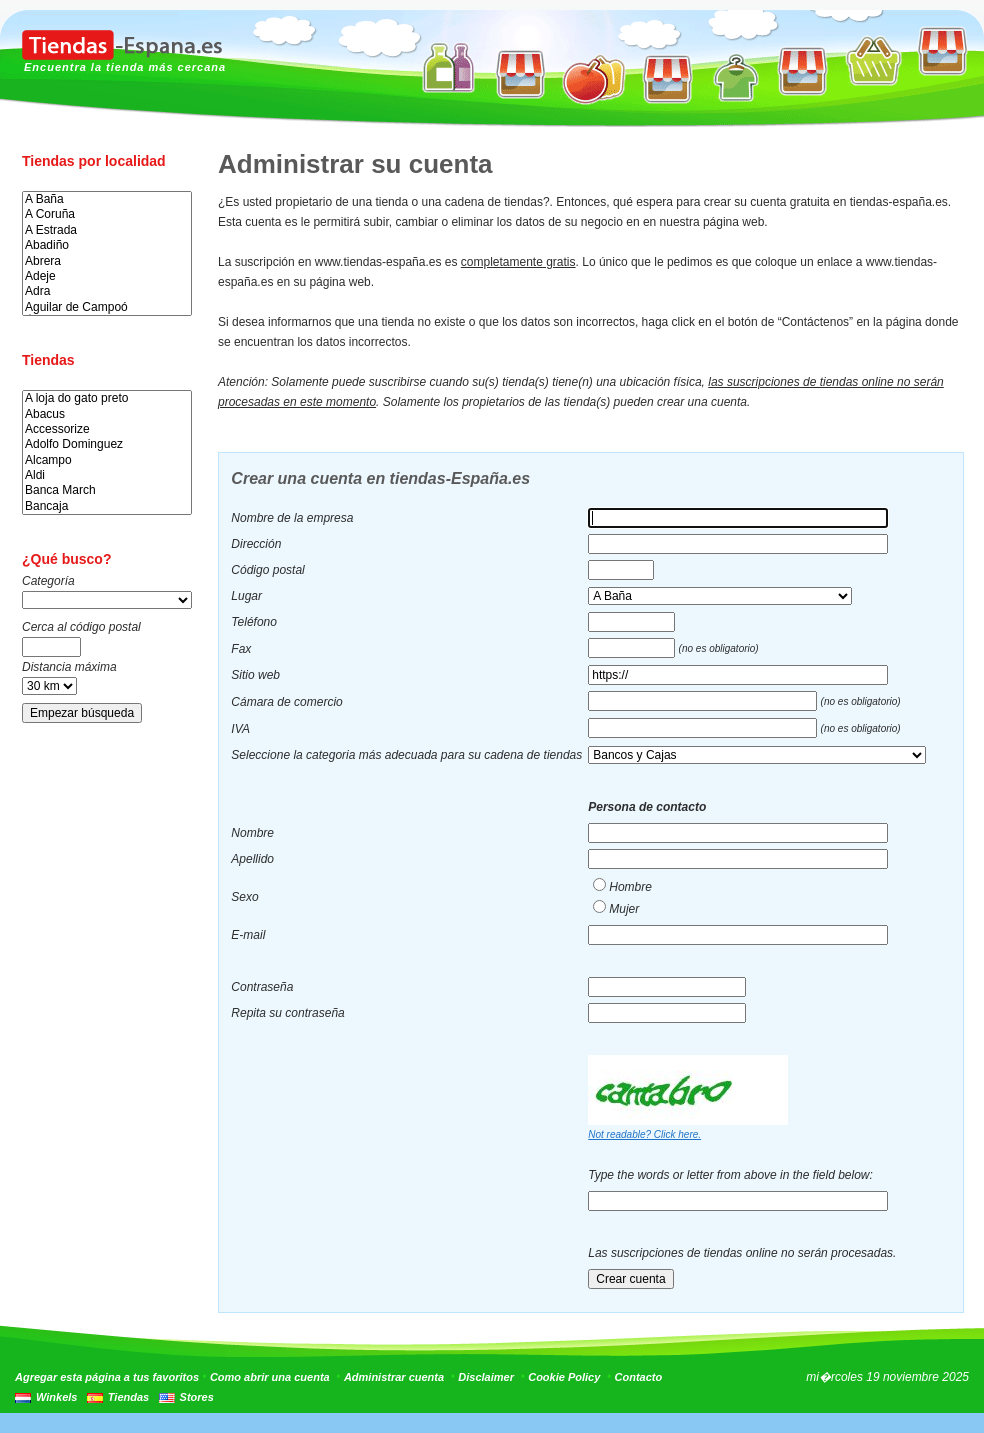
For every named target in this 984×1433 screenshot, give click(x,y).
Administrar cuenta (394, 1377)
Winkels (56, 1397)
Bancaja (107, 506)
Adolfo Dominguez (107, 444)
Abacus (107, 414)
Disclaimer (486, 1377)
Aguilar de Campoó (107, 307)
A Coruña (107, 214)
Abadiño (107, 245)
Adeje (107, 276)
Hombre (630, 887)
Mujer (624, 909)
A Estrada (107, 230)
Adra (107, 291)
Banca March (107, 490)
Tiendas (128, 1397)
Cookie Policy (564, 1377)
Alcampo (107, 460)
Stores (197, 1397)
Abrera (107, 261)
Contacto (639, 1377)
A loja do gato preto (107, 398)
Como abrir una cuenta (270, 1377)
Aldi (107, 475)
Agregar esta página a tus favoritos (107, 1377)
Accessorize (107, 429)
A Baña (107, 199)
